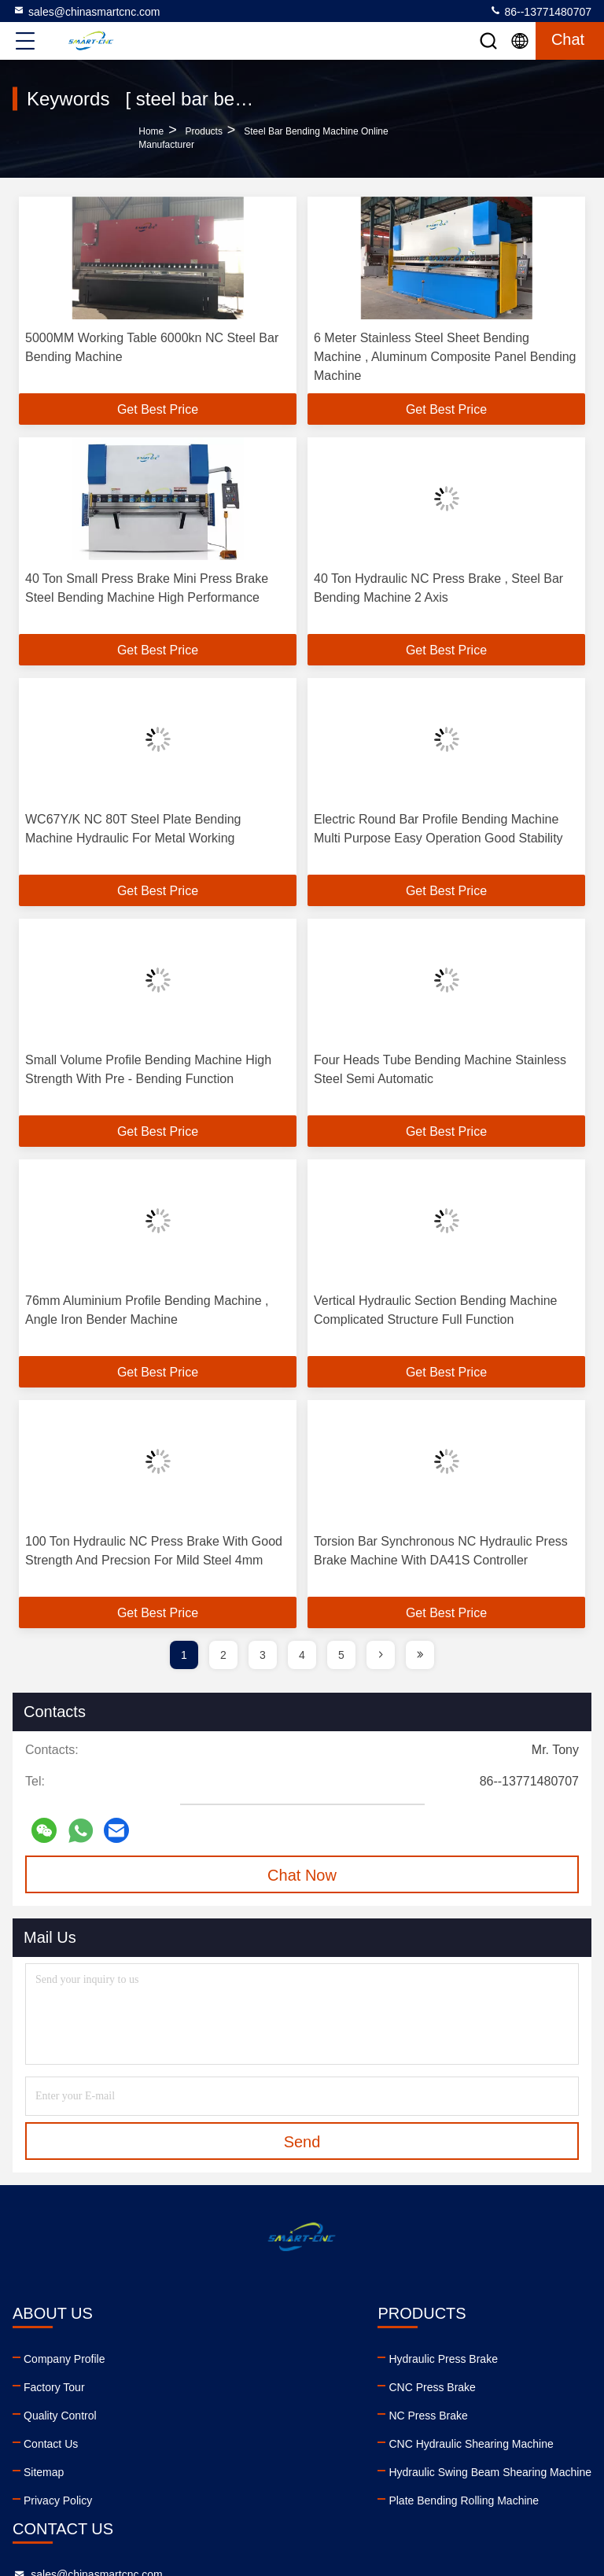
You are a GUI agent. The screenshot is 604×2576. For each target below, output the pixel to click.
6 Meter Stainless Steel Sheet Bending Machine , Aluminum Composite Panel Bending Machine (445, 356)
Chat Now (302, 1875)
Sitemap (44, 2472)
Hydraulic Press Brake (174, 2359)
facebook (417, 2465)
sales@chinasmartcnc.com (86, 11)
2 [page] (223, 1655)
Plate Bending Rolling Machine (195, 2500)
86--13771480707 (540, 11)
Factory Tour (54, 2387)
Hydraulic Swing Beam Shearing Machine (221, 2472)
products (204, 131)
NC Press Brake (159, 2415)
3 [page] (263, 1655)
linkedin (348, 2465)
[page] (380, 1655)
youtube (383, 2465)
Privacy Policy (58, 2500)
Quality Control (60, 2415)
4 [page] (302, 1655)
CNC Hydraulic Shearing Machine (202, 2444)
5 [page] (341, 1655)
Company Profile (64, 2359)
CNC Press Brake (163, 2387)
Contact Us (51, 2444)
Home (151, 131)
